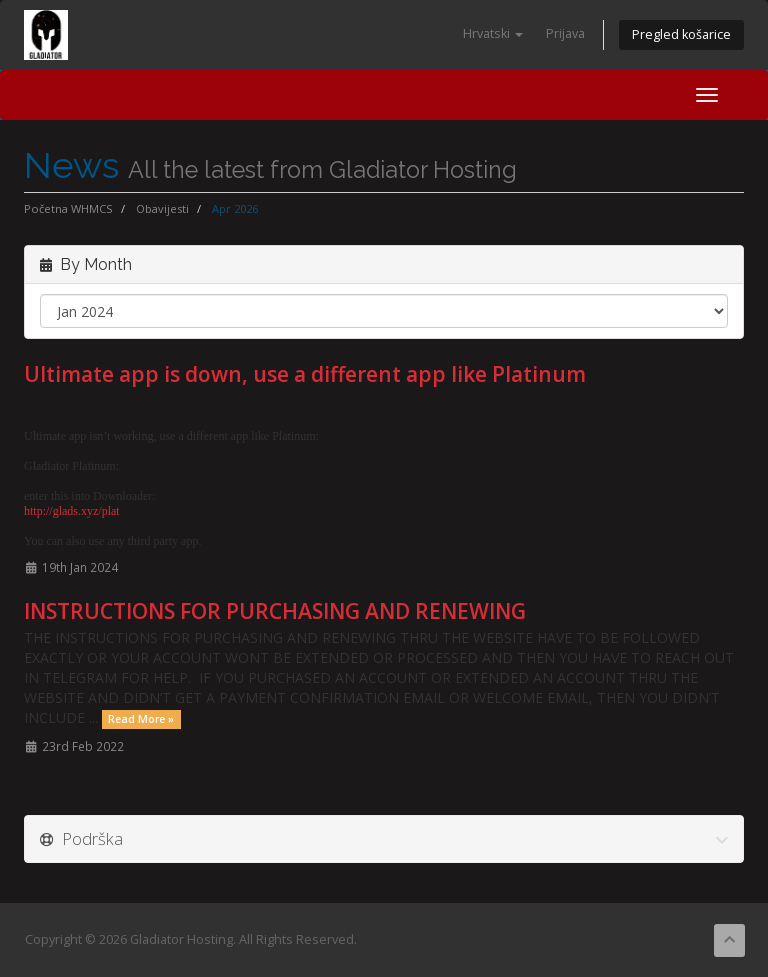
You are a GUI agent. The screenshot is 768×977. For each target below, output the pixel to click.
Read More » (141, 719)
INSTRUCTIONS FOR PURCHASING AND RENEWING (275, 611)
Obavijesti (162, 208)
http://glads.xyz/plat (72, 511)
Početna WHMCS (68, 208)
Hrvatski (493, 33)
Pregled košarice (681, 34)
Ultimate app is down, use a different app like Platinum (305, 374)
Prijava (565, 33)
